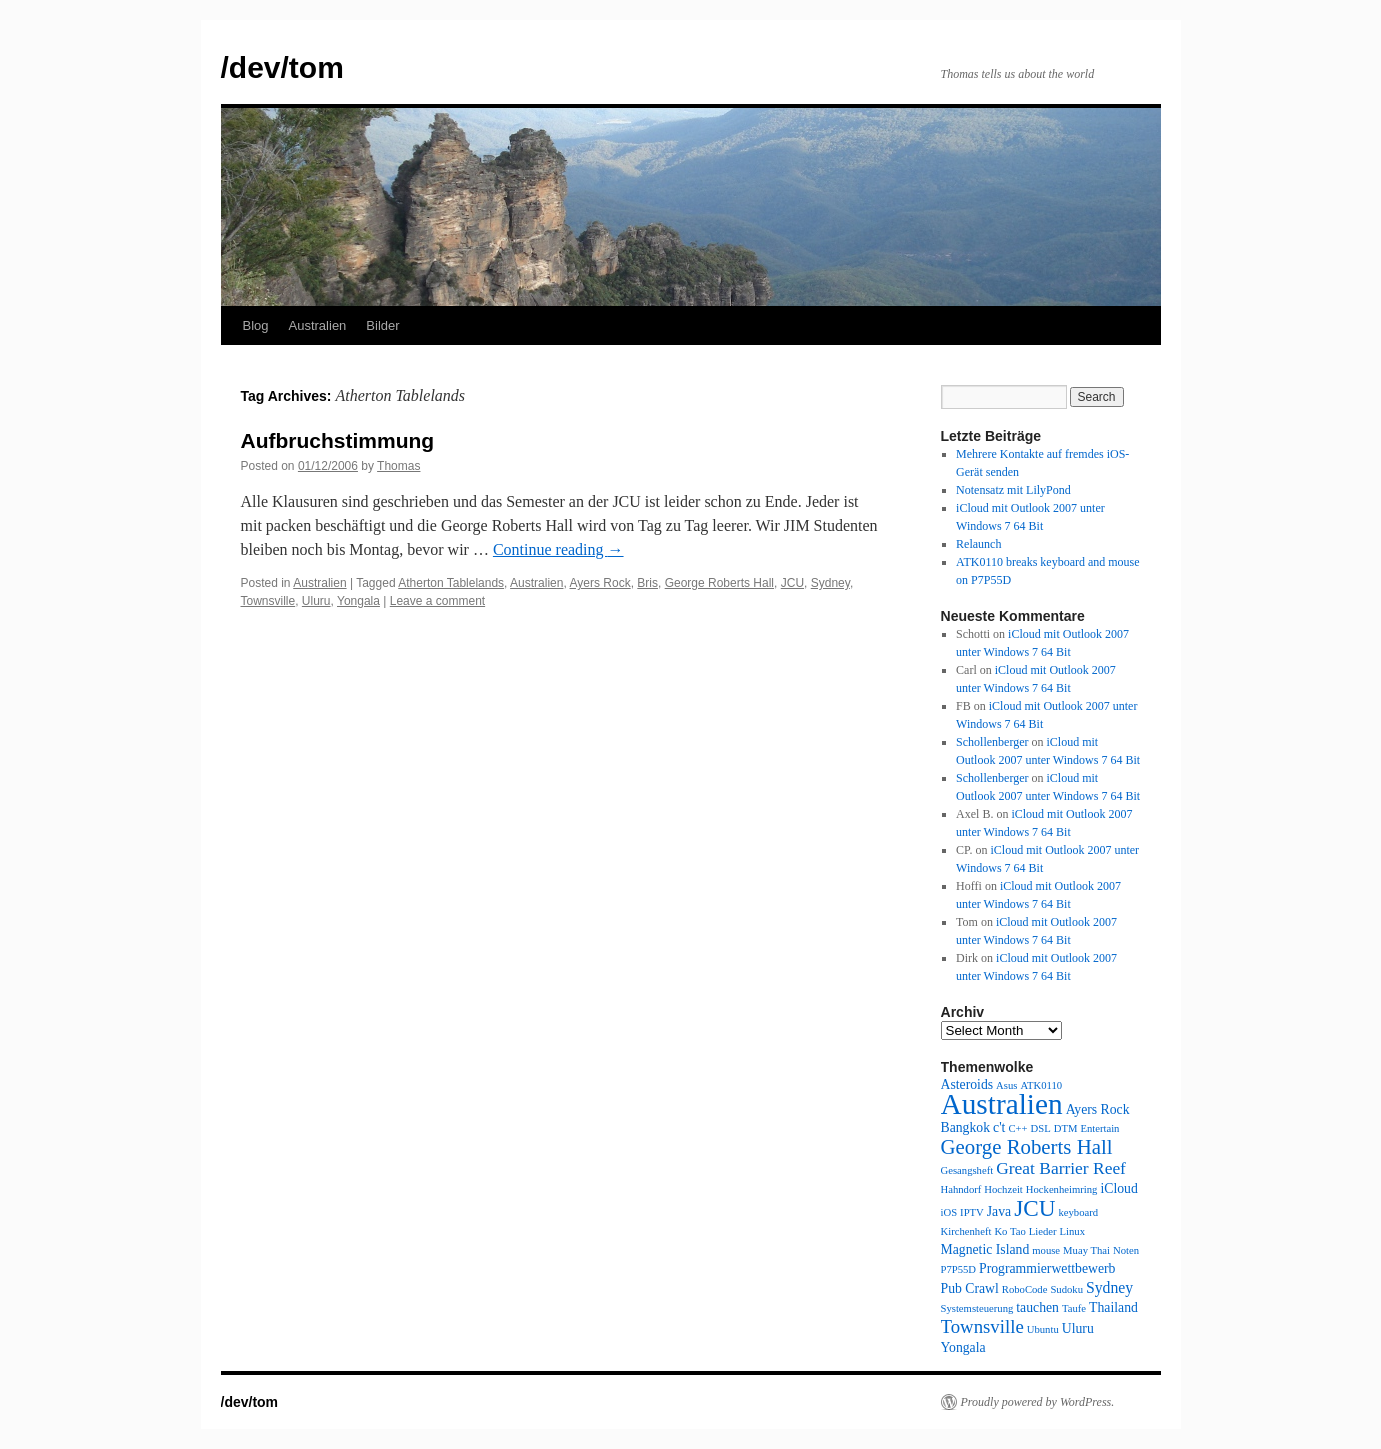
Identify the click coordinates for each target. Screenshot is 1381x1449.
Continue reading (558, 549)
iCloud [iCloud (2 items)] (1118, 1188)
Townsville (268, 601)
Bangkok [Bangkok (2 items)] (966, 1127)
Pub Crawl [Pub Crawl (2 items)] (970, 1288)
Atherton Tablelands (451, 583)
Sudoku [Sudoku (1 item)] (1066, 1289)
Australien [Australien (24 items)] (1002, 1104)
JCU (792, 583)
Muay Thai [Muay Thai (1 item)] (1086, 1250)
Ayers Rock (600, 583)
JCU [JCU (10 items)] (1034, 1208)
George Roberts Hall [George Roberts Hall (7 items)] (1027, 1147)
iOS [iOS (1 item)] (949, 1212)
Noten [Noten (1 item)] (1126, 1250)
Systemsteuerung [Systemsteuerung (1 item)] (977, 1308)
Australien (318, 325)
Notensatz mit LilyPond (1013, 490)
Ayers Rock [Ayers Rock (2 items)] (1098, 1109)
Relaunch (978, 544)
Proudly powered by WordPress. (1038, 1402)
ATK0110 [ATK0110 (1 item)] (1041, 1085)
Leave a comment (437, 601)
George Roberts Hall (719, 583)
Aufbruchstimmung (338, 440)
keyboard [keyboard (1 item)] (1078, 1212)
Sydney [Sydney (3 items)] (1109, 1287)
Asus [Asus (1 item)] (1006, 1085)
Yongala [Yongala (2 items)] (963, 1347)
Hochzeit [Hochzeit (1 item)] (1003, 1189)
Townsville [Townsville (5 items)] (982, 1326)
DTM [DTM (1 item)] (1066, 1128)
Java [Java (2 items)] (999, 1211)
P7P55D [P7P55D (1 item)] (959, 1269)
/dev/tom (282, 67)
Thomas (398, 466)
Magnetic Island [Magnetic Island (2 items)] (985, 1249)
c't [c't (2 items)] (999, 1127)
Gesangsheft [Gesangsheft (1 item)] (967, 1170)
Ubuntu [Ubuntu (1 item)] (1043, 1329)
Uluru (316, 601)
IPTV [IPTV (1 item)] (972, 1212)
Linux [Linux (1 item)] (1072, 1231)
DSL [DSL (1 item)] (1041, 1128)
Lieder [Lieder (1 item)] (1043, 1231)
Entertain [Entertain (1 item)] (1099, 1128)
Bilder (382, 325)
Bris (647, 583)
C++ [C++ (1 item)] (1017, 1128)
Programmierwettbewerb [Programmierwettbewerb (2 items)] (1047, 1268)
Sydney (830, 583)
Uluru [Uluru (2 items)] (1078, 1328)
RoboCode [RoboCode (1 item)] (1025, 1289)
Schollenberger (992, 742)
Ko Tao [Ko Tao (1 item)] (1009, 1231)
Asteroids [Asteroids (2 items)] (967, 1084)
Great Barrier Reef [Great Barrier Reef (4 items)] (1061, 1168)
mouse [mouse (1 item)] (1046, 1250)
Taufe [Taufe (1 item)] (1074, 1308)
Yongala (358, 601)
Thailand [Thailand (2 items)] (1113, 1307)
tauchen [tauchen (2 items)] (1037, 1307)
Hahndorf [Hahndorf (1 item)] (961, 1189)
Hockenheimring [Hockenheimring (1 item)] (1062, 1189)
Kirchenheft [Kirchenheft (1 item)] (966, 1231)
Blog (256, 325)
